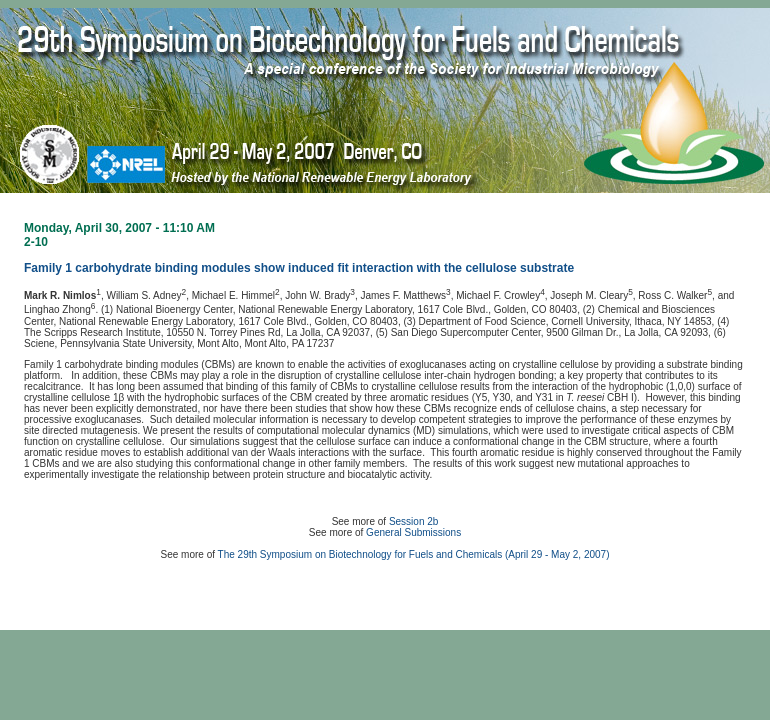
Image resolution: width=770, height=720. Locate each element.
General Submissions (413, 532)
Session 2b (413, 521)
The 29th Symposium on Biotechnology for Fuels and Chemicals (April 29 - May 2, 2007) (414, 554)
